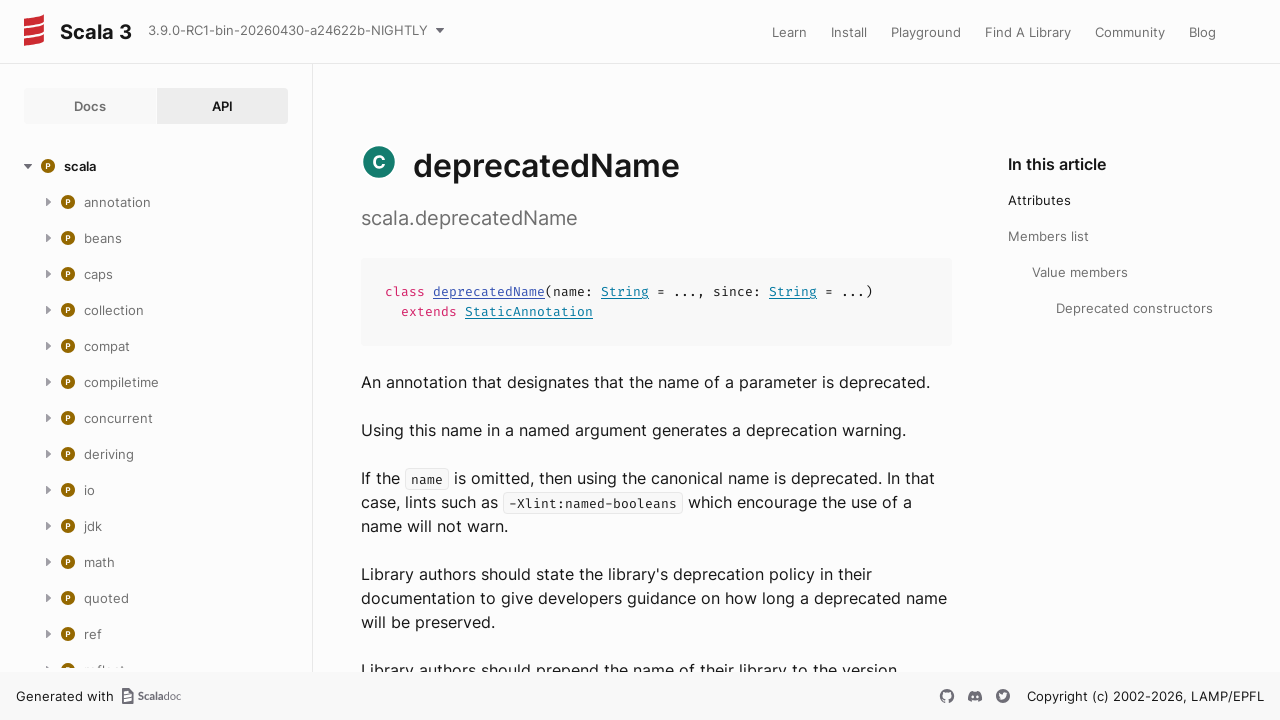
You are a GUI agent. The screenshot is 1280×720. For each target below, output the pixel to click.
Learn (789, 32)
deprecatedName (489, 291)
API (222, 106)
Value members (1080, 272)
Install (849, 32)
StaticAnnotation (529, 311)
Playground (926, 32)
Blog (1202, 32)
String (625, 291)
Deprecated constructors (1134, 308)
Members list (1048, 236)
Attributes (1039, 200)
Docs (90, 106)
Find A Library (1028, 32)
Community (1130, 32)
